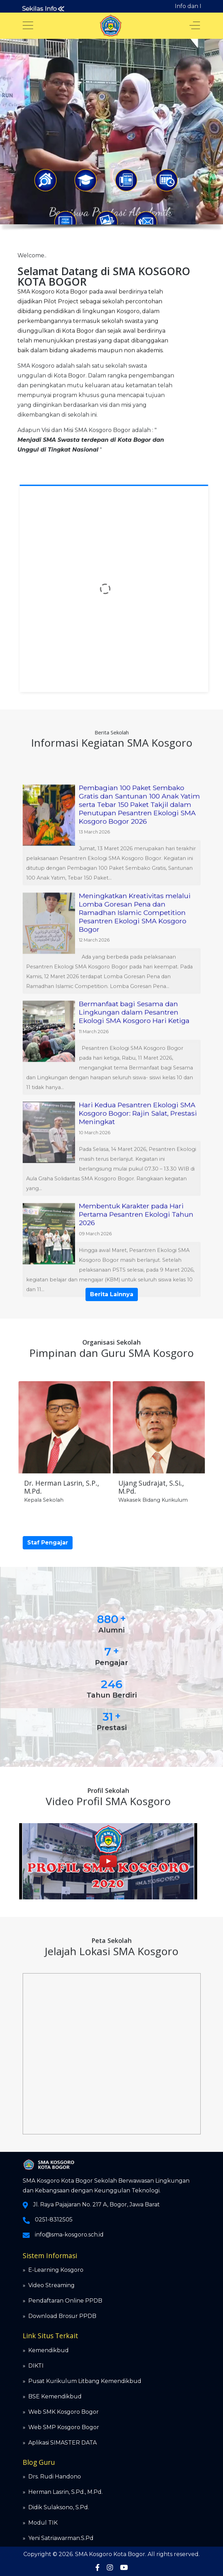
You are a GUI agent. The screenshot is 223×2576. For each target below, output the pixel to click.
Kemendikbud (48, 2350)
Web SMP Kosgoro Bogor (63, 2427)
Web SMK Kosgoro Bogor (63, 2412)
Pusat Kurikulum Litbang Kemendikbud (84, 2381)
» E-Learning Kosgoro (53, 2270)
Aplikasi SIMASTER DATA (62, 2442)
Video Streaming (51, 2285)
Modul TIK (43, 2522)
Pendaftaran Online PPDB (65, 2300)
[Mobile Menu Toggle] (28, 25)
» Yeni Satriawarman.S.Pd (58, 2538)
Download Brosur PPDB (62, 2316)
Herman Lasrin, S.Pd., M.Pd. (65, 2492)
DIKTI (36, 2365)
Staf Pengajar (47, 1542)
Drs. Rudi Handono (54, 2476)
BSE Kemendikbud (55, 2396)
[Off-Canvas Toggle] (194, 25)
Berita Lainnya (111, 1294)
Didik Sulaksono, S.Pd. (58, 2507)
